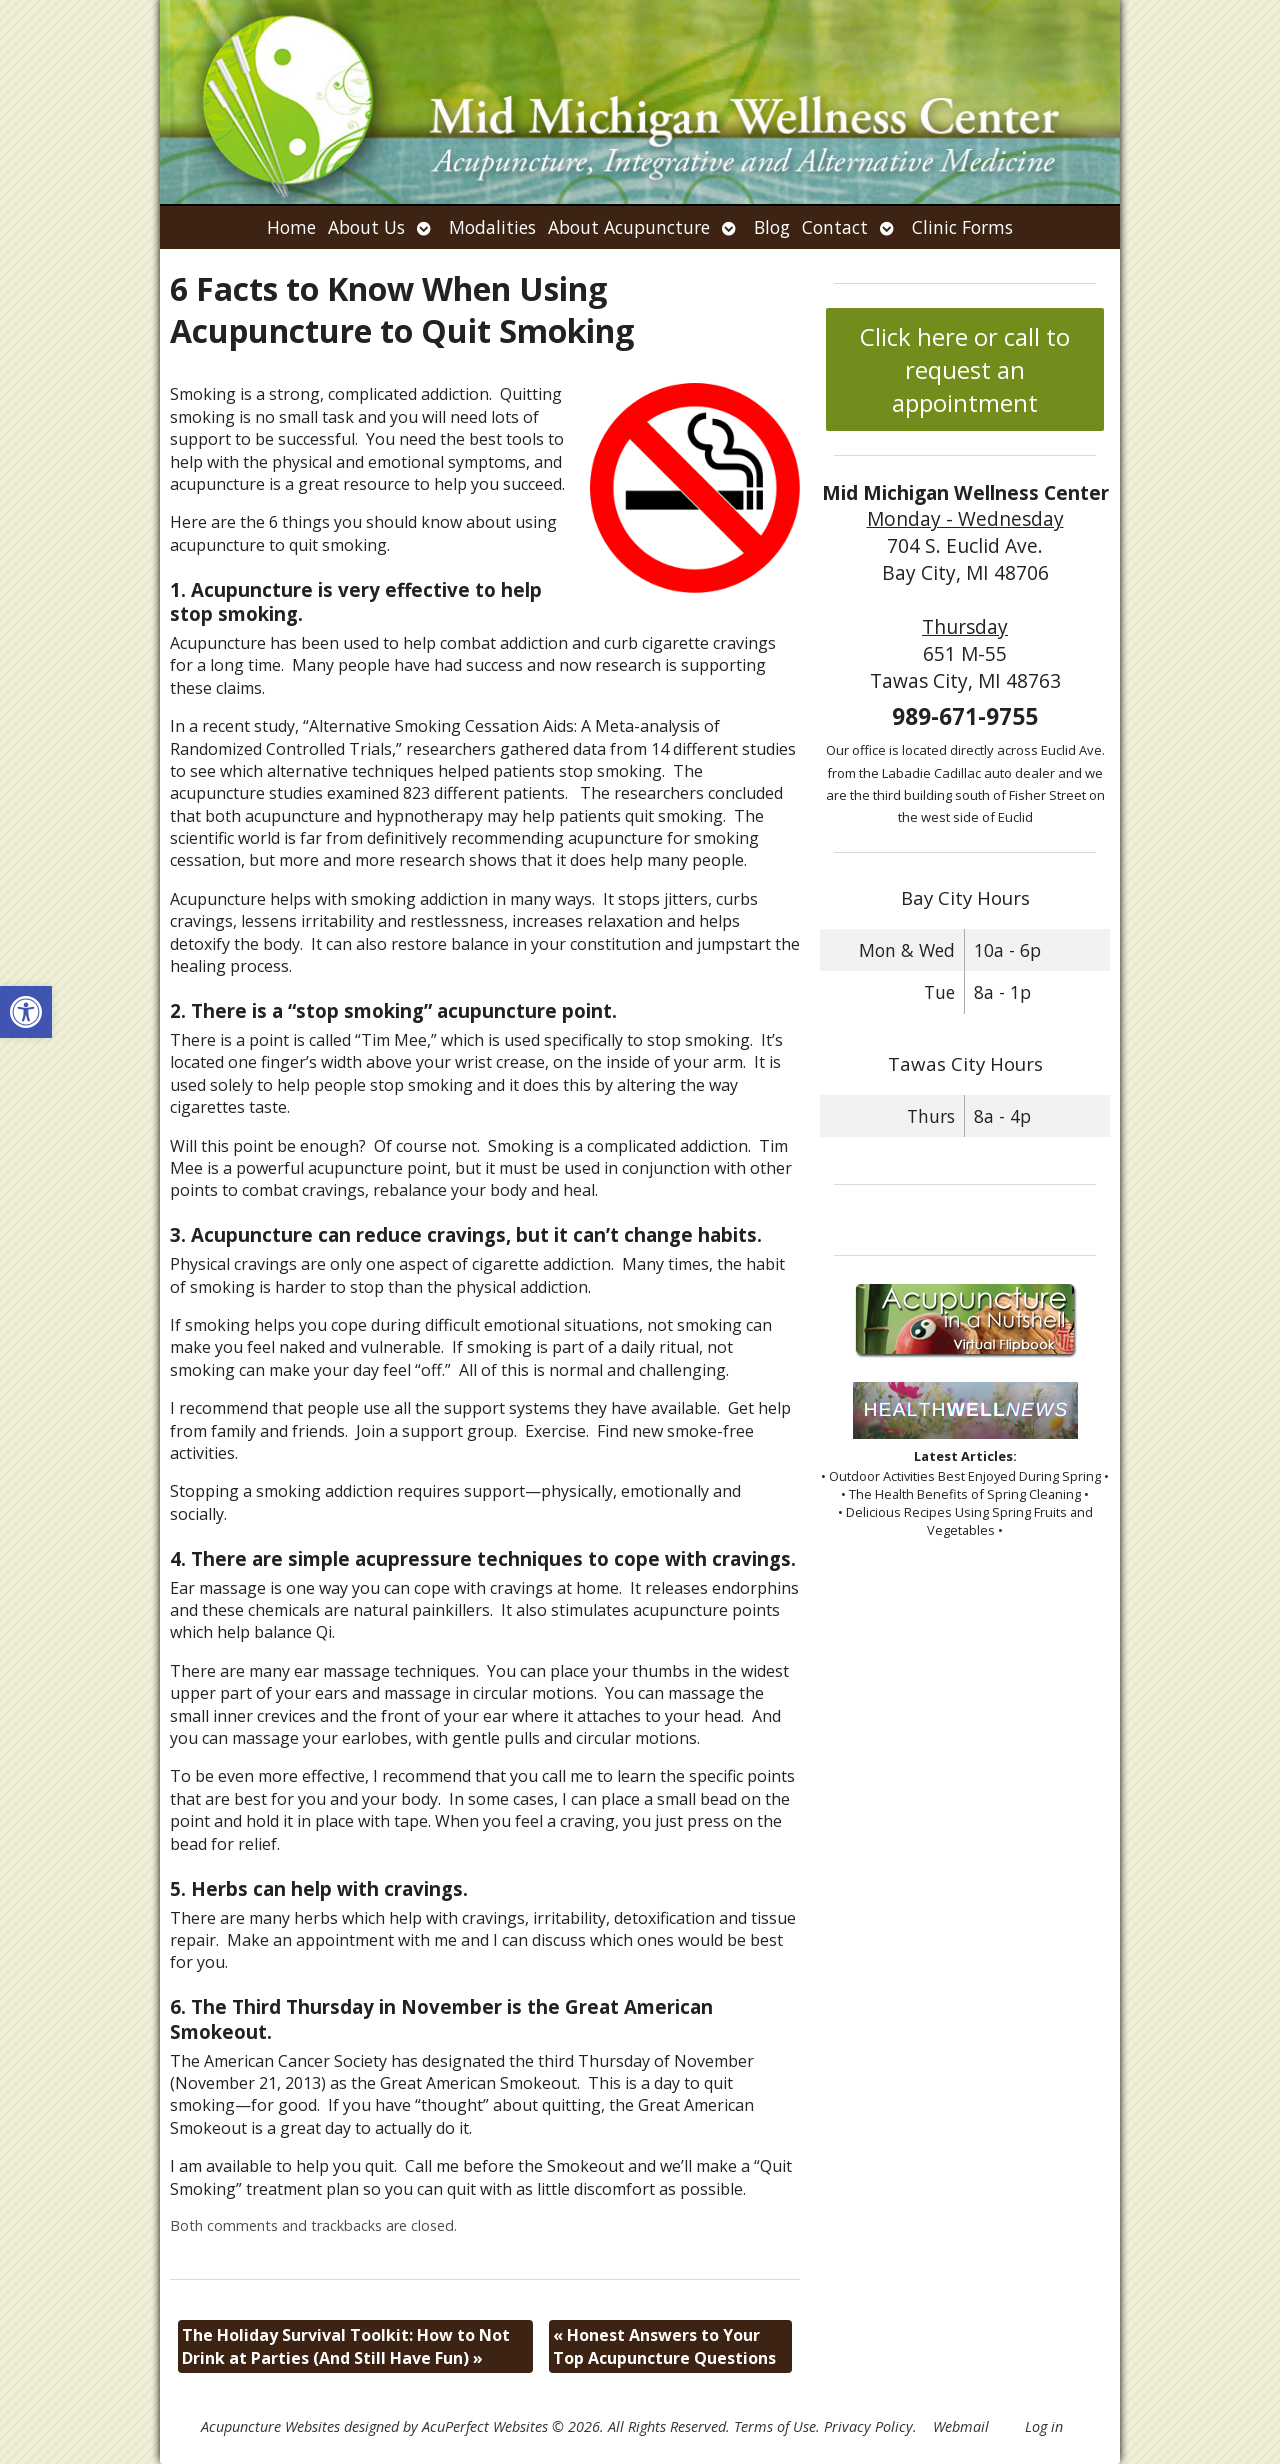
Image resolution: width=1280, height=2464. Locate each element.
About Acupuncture (629, 227)
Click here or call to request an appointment (965, 369)
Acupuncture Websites (270, 2426)
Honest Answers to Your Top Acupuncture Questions (664, 2346)
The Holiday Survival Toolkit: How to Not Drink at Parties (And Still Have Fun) (346, 2346)
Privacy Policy (868, 2426)
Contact (835, 227)
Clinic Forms (962, 227)
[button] (26, 1012)
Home (291, 227)
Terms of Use (775, 2426)
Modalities (492, 227)
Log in (1044, 2426)
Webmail (961, 2426)
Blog (772, 227)
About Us (366, 227)
